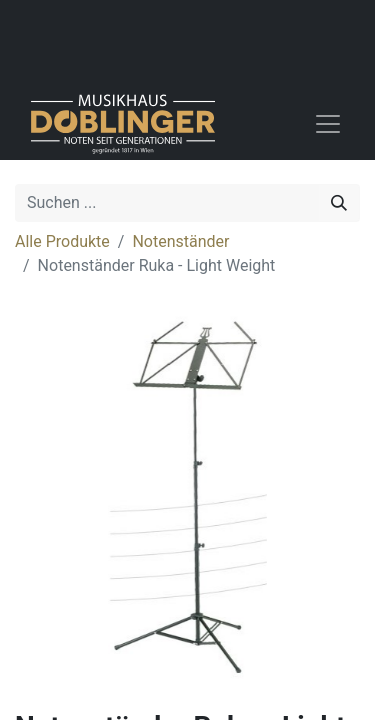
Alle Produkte (62, 241)
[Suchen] (339, 203)
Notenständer (180, 241)
